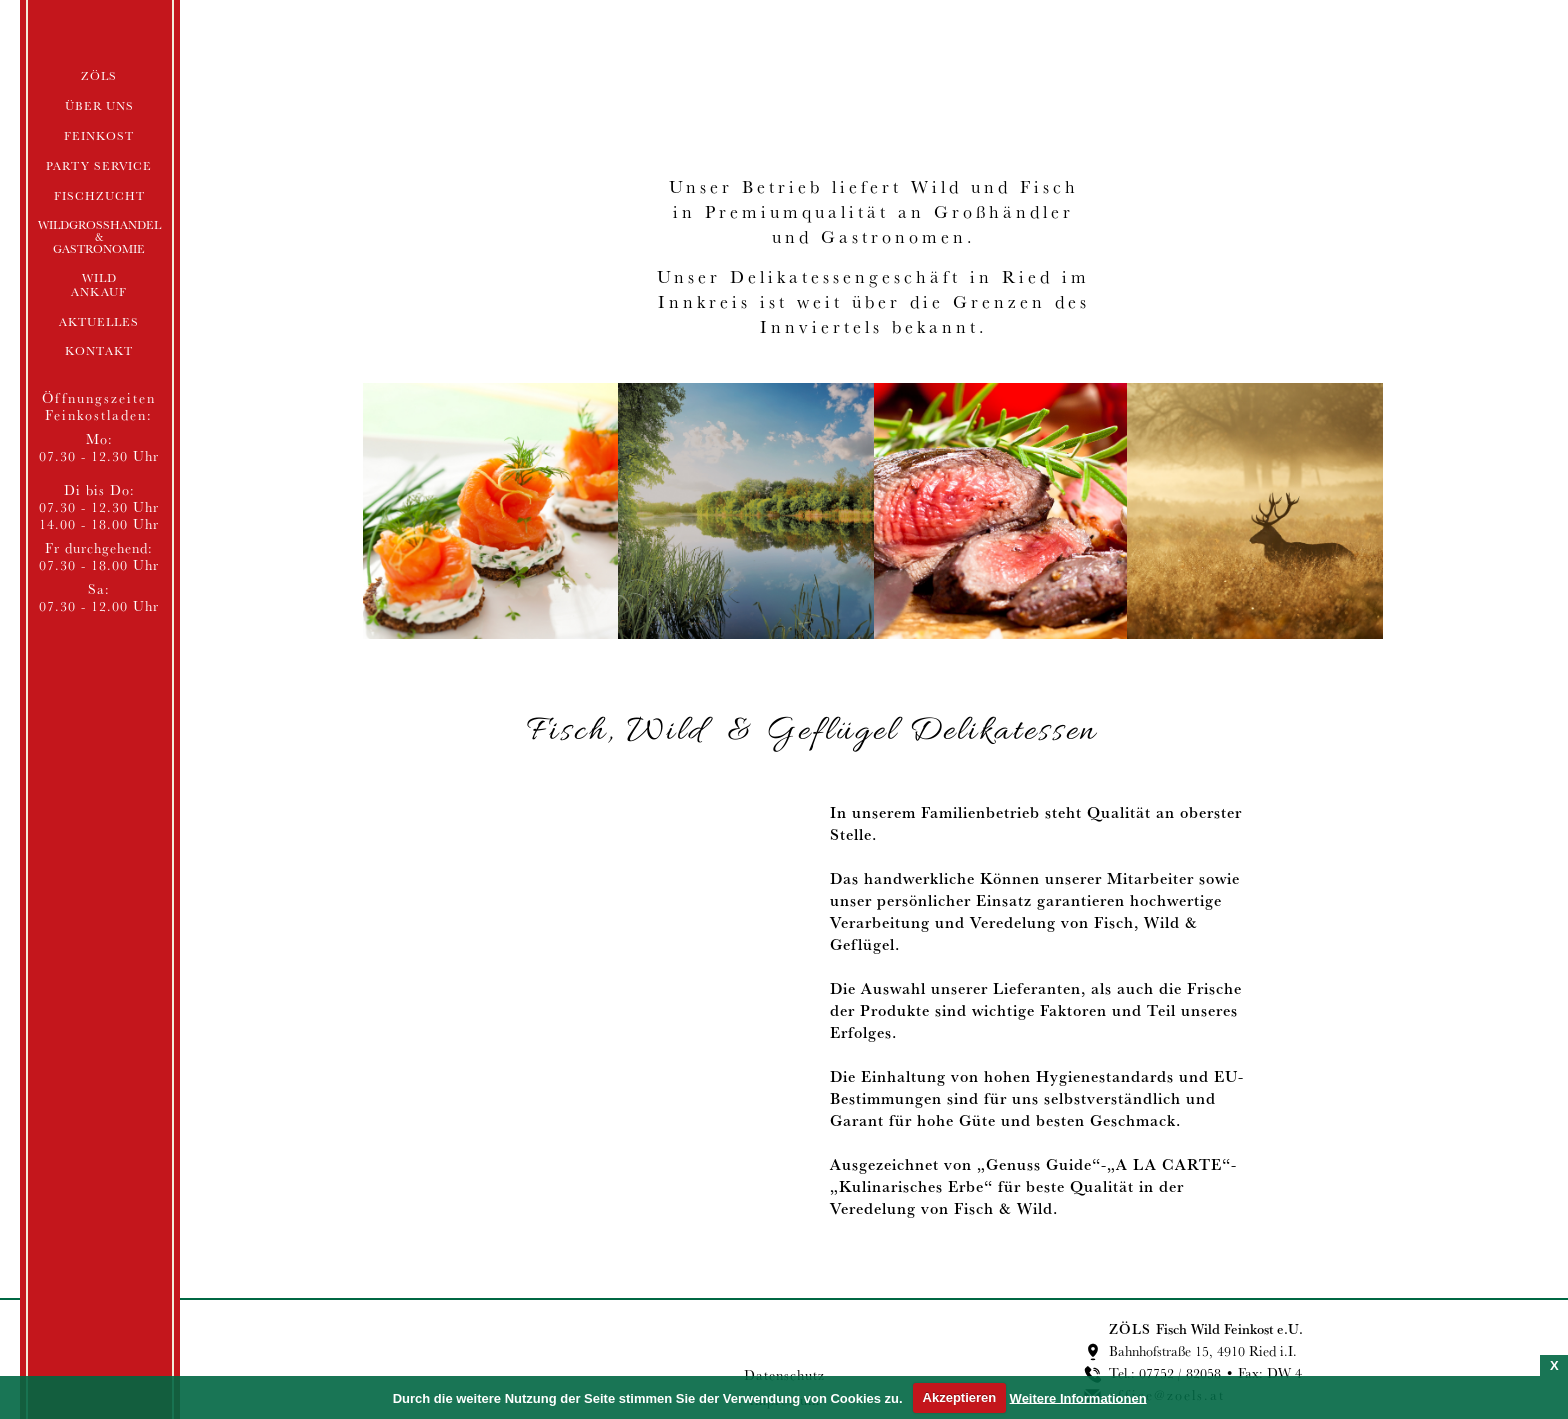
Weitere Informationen (1078, 1397)
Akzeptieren (960, 1397)
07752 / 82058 (1180, 1373)
